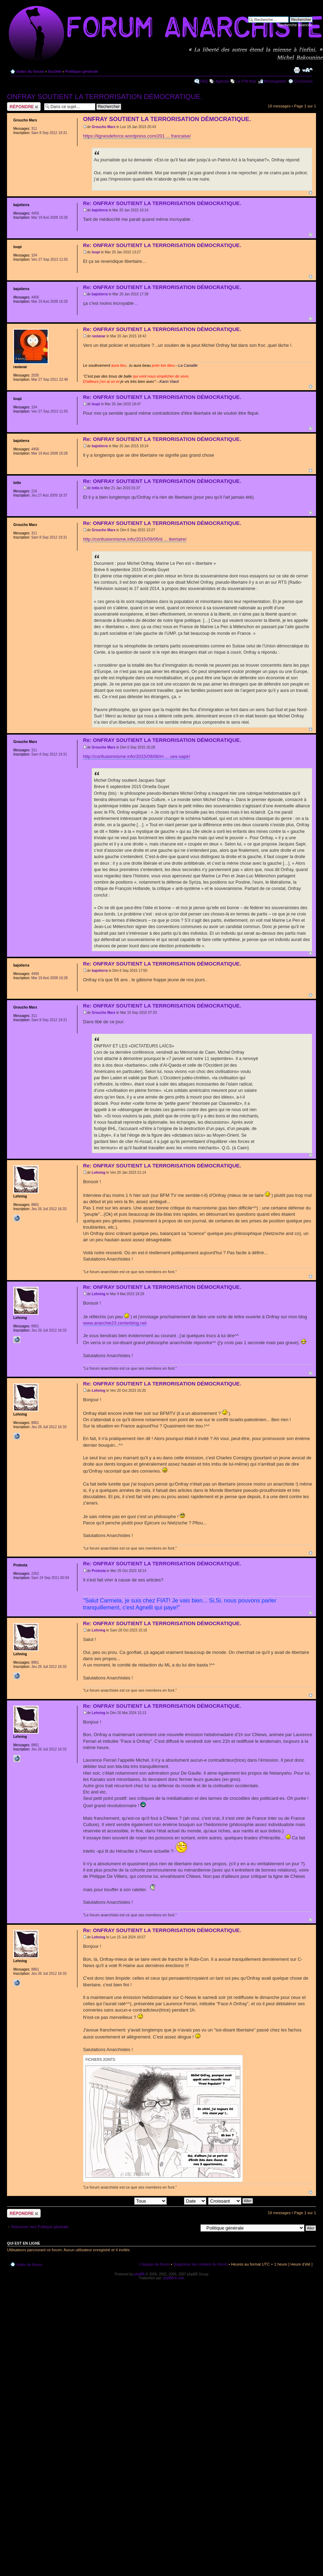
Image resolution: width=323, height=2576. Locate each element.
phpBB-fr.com (174, 2278)
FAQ (204, 81)
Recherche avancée (295, 25)
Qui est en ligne (23, 2243)
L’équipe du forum (154, 2264)
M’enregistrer (275, 81)
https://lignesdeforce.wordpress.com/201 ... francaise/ (137, 136)
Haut (310, 193)
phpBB (139, 2274)
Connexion (303, 81)
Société (54, 71)
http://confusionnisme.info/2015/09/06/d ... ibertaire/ (135, 539)
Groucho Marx (104, 127)
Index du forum (30, 71)
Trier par (187, 2200)
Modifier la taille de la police (307, 70)
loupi (96, 252)
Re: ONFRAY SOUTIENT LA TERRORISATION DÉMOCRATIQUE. (162, 203)
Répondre (24, 106)
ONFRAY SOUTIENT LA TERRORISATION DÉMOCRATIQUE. (104, 96)
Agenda (222, 81)
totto (95, 488)
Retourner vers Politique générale (40, 2227)
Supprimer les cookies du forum (200, 2264)
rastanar (98, 336)
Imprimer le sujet (297, 70)
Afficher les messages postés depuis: (117, 2200)
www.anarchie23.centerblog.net (114, 1323)
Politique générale (81, 71)
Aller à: (192, 2228)
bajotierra (100, 210)
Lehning (98, 1172)
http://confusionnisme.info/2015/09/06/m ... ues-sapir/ (136, 756)
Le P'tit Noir (246, 81)
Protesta (99, 1571)
